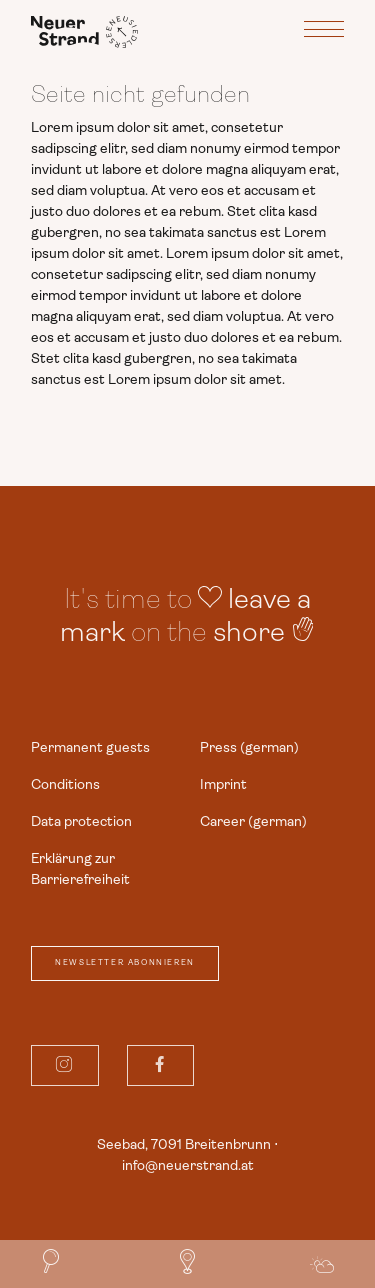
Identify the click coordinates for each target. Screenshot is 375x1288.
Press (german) (249, 747)
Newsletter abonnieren (125, 963)
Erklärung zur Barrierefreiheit (80, 868)
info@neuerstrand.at (188, 1165)
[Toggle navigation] (324, 32)
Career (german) (253, 821)
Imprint (223, 784)
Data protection (81, 821)
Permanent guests (90, 747)
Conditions (65, 784)
